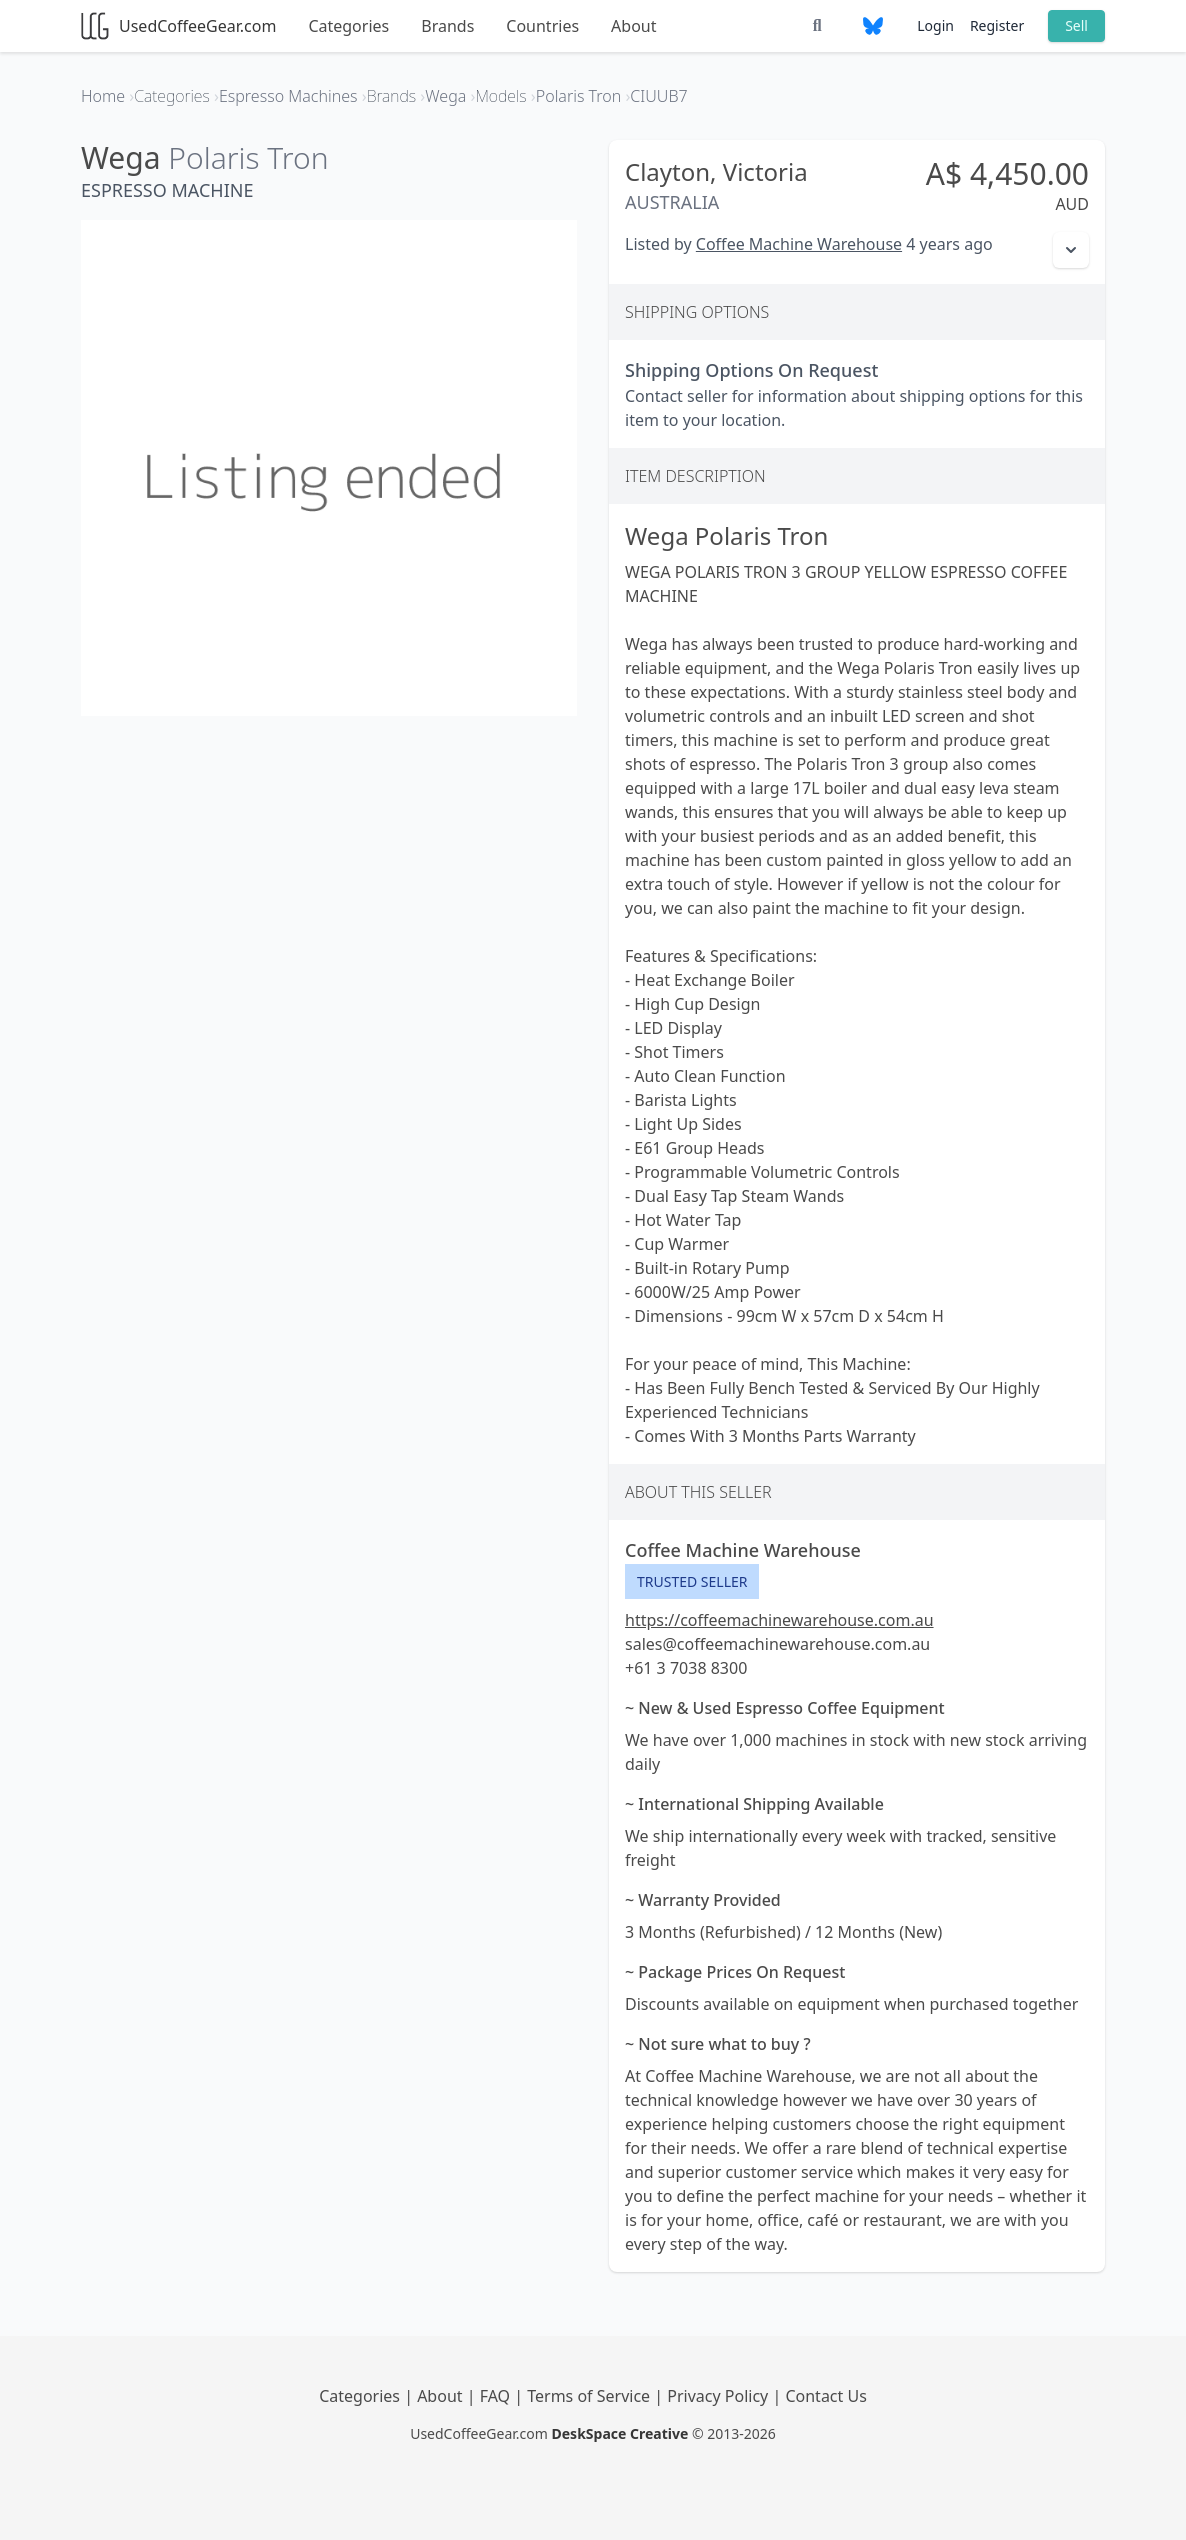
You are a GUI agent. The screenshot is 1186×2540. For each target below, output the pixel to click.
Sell (1076, 25)
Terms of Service (590, 2396)
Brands (447, 26)
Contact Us (825, 2396)
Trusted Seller (692, 1581)
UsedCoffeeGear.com (178, 26)
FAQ (497, 2396)
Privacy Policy (719, 2396)
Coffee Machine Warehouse (799, 244)
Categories (348, 26)
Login (935, 25)
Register (997, 25)
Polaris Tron (248, 157)
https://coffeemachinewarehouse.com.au (779, 1620)
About (633, 26)
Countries (542, 26)
